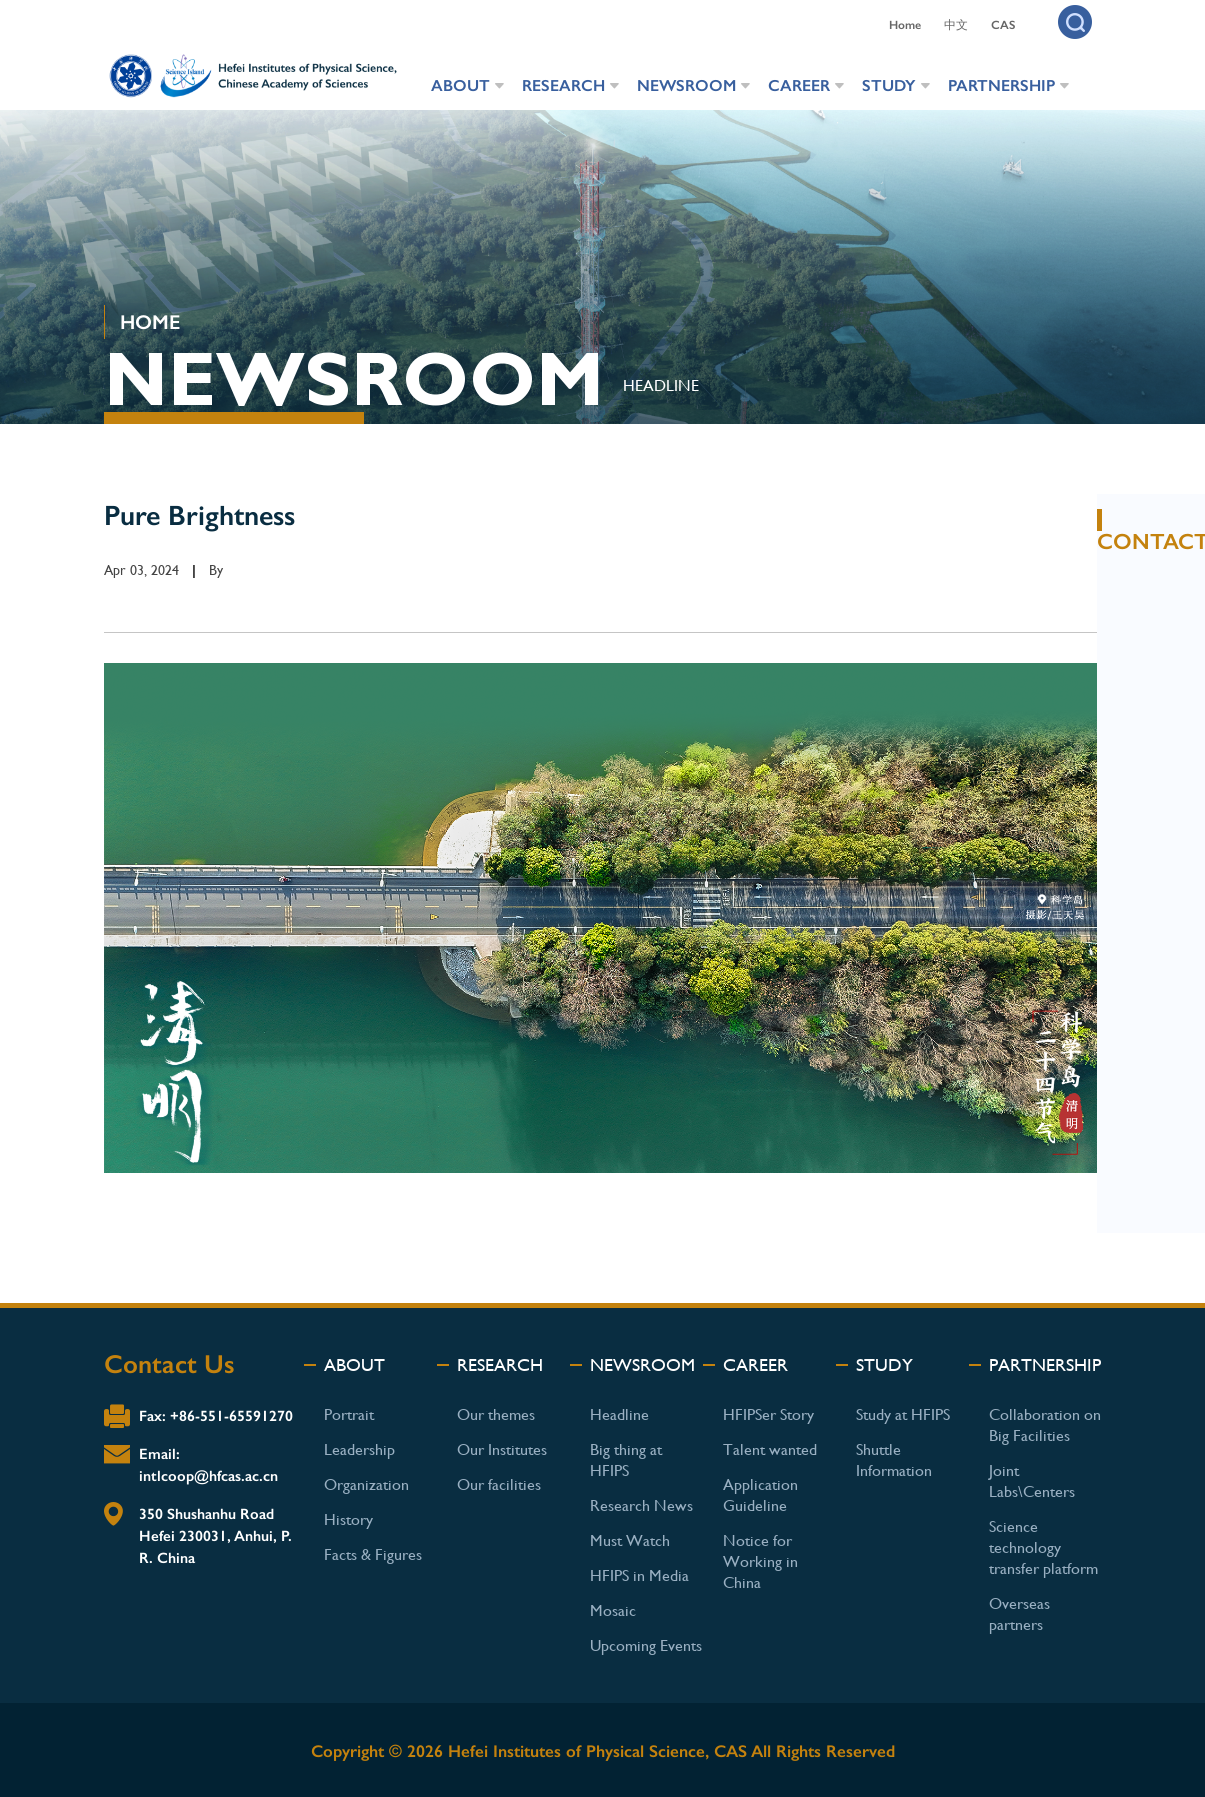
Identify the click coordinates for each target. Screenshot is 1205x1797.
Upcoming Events (646, 1645)
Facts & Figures (373, 1554)
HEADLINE (661, 385)
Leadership (359, 1449)
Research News (641, 1505)
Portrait (349, 1414)
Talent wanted (770, 1449)
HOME (150, 322)
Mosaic (613, 1610)
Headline (619, 1414)
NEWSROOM (686, 85)
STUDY (889, 85)
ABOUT (460, 85)
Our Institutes (502, 1449)
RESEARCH (563, 85)
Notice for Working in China (760, 1561)
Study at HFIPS (903, 1414)
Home (905, 25)
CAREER (799, 85)
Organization (366, 1484)
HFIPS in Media (639, 1575)
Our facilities (499, 1484)
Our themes (496, 1414)
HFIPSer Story (768, 1414)
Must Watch (630, 1540)
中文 (956, 25)
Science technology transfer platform (1043, 1547)
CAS (1003, 25)
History (348, 1519)
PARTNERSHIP (1001, 85)
